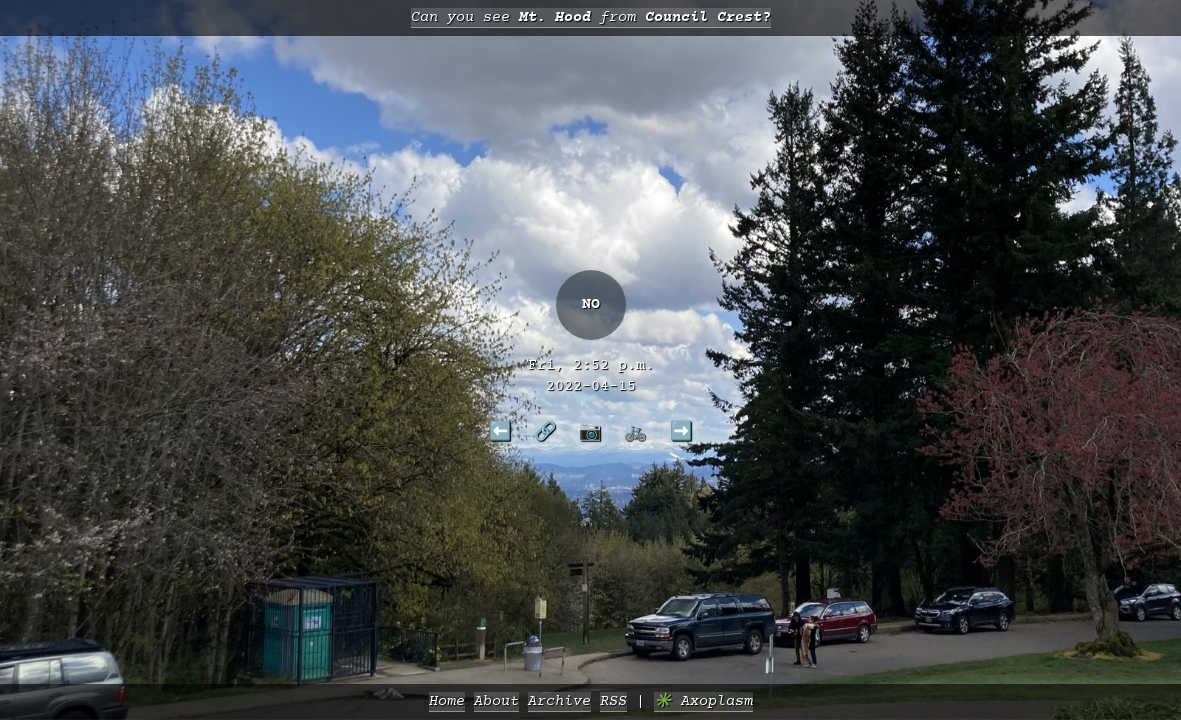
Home (447, 701)
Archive (559, 701)
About (496, 701)
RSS (613, 701)
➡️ (681, 431)
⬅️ (500, 431)
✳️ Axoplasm (703, 701)
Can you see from (591, 17)
